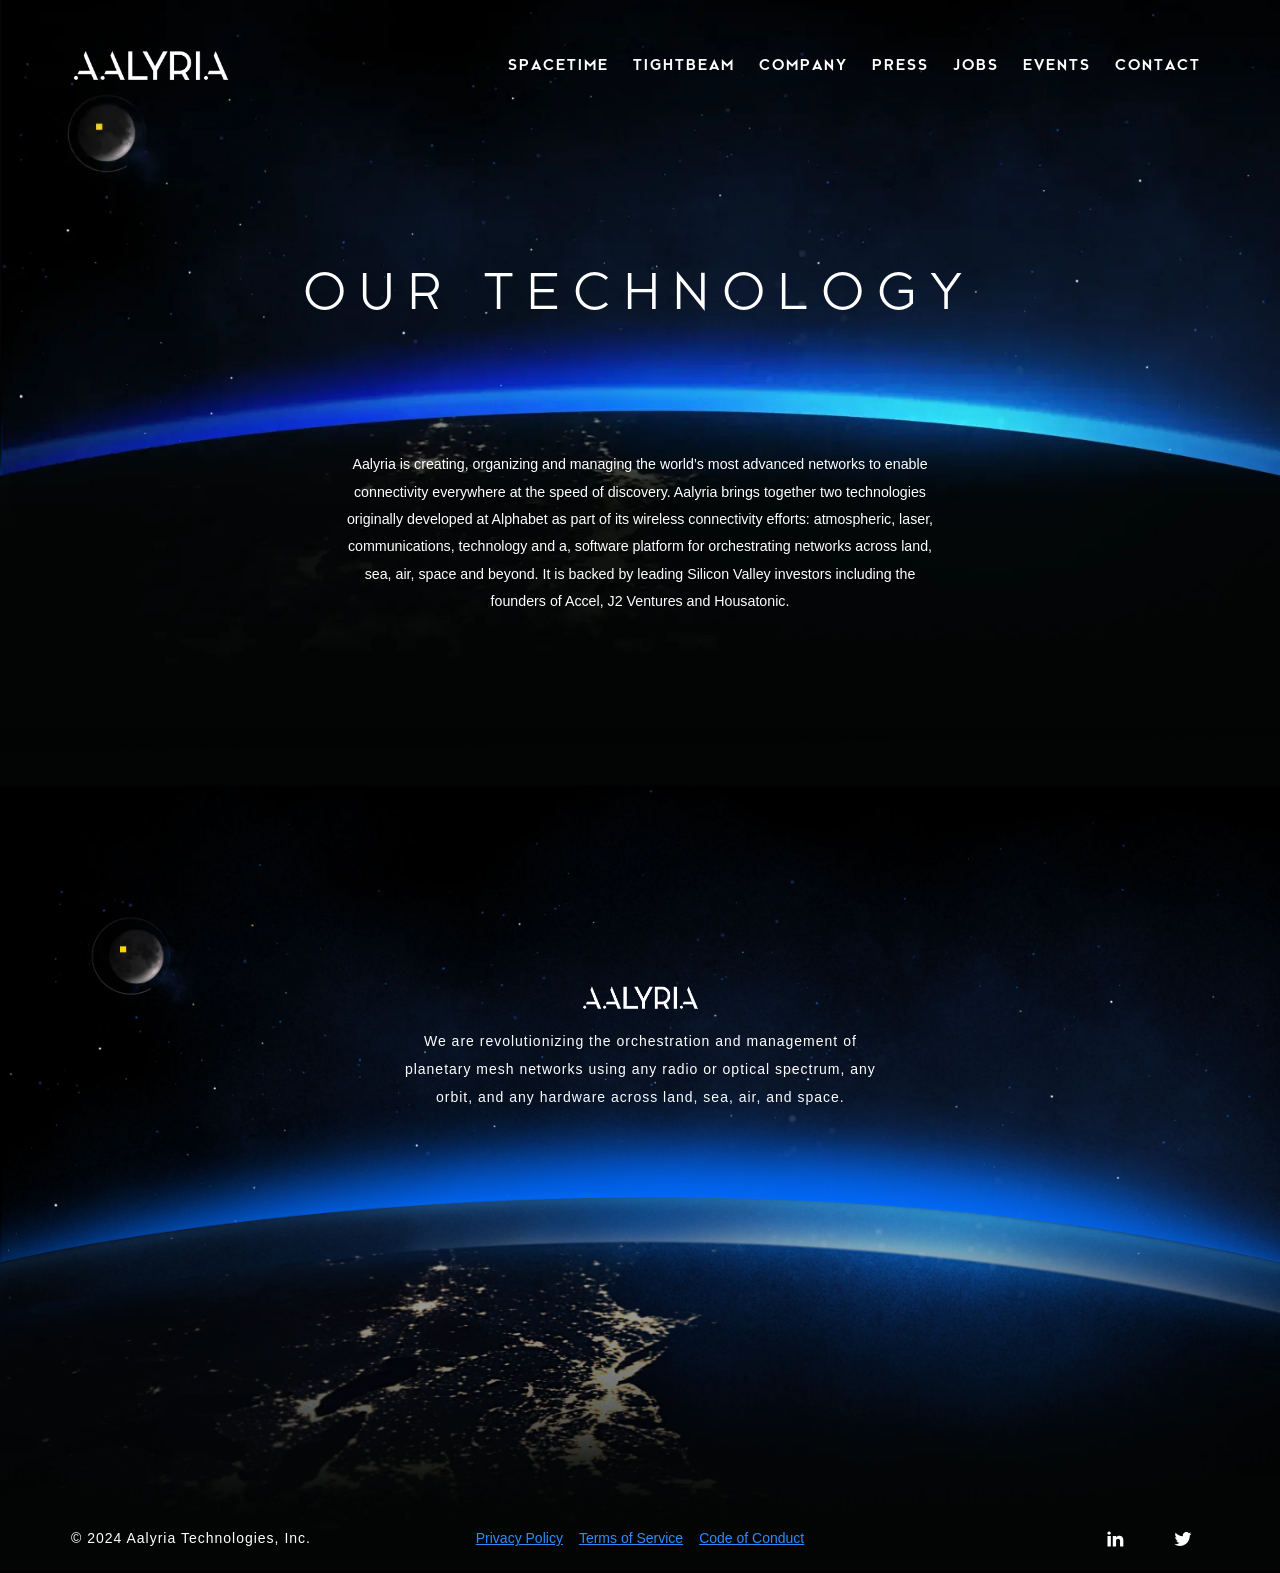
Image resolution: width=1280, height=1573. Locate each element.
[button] (554, 66)
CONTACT (1158, 66)
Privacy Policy (519, 1538)
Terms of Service (631, 1538)
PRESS (900, 66)
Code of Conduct (751, 1538)
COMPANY (803, 66)
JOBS (976, 66)
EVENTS (1057, 66)
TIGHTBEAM (684, 66)
